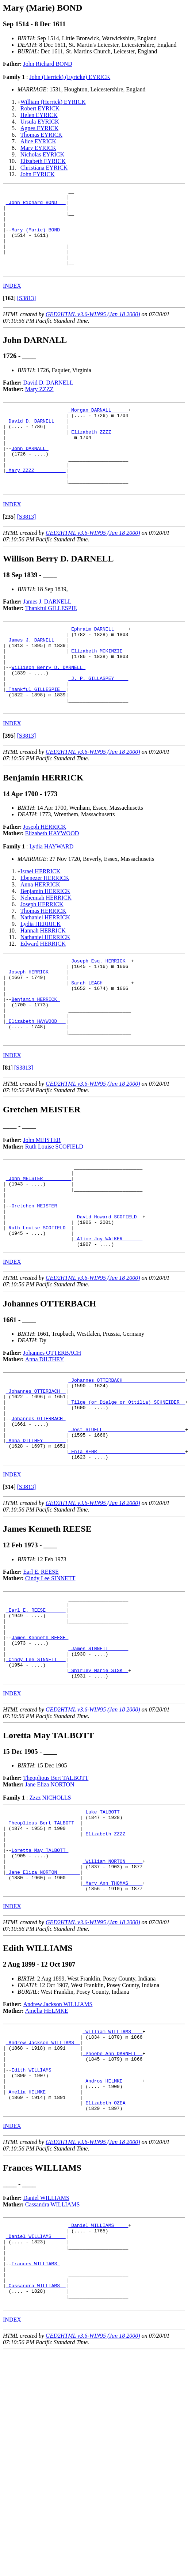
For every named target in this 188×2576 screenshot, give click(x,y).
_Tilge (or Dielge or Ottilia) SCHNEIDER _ (126, 1489)
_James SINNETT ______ (98, 1758)
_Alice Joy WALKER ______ (108, 1319)
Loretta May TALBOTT (39, 1974)
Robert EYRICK (40, 108)
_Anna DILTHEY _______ (36, 1535)
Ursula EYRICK (39, 121)
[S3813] (26, 314)
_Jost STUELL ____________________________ (126, 1522)
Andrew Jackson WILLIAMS (58, 2136)
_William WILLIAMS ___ (112, 2164)
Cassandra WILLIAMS (52, 2352)
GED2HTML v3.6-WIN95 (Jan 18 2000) (93, 331)
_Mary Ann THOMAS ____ (112, 2013)
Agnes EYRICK (39, 128)
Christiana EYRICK (44, 167)
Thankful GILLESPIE (51, 641)
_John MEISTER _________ (38, 1247)
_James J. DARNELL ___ (36, 676)
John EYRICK (37, 174)
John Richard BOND (47, 64)
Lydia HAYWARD (51, 896)
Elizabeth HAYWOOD (52, 883)
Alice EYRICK (38, 141)
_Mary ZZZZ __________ (36, 499)
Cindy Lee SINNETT (50, 1677)
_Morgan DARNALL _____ (98, 427)
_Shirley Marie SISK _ (98, 1784)
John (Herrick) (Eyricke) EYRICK (69, 77)
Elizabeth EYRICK (43, 161)
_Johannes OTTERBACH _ (36, 1476)
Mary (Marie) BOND (36, 238)
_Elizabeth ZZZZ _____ (98, 453)
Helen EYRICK (39, 115)
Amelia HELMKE (46, 2142)
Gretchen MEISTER (35, 1280)
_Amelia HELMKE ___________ (43, 2236)
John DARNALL (29, 473)
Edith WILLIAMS (32, 2210)
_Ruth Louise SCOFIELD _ (38, 1306)
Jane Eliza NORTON (49, 1899)
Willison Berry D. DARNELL (48, 709)
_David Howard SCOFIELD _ (108, 1293)
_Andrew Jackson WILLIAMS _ (43, 2177)
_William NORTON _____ (112, 1987)
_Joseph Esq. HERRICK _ (99, 1011)
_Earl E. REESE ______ (36, 1712)
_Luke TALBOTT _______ (112, 1928)
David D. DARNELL (48, 399)
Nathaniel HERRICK (45, 967)
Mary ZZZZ (39, 405)
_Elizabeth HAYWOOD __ (36, 1083)
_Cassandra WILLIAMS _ (36, 2446)
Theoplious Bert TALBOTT (56, 1893)
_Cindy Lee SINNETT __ (36, 1771)
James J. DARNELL (47, 634)
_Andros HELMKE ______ (112, 2223)
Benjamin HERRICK (45, 940)
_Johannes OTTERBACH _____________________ (126, 1463)
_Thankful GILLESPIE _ (36, 735)
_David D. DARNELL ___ (36, 440)
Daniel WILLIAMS (46, 2346)
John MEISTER (42, 1206)
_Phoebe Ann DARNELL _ (112, 2190)
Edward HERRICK (43, 993)
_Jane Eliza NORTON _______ (43, 2000)
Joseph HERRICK (44, 876)
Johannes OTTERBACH (52, 1435)
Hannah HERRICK (43, 980)
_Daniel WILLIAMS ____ (98, 2374)
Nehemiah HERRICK (46, 947)
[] (9, 314)
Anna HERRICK (40, 934)
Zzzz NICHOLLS (50, 1913)
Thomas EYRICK (41, 135)
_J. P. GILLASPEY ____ (98, 722)
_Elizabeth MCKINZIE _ (98, 689)
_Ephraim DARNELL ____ (98, 662)
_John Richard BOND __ (36, 205)
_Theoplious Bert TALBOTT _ (43, 1941)
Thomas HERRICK (43, 960)
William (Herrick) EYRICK (53, 102)
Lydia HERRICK (40, 973)
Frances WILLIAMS (35, 2420)
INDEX (12, 302)
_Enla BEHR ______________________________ (126, 1549)
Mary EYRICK (38, 148)
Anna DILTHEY (44, 1441)
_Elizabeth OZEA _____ (112, 2249)
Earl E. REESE (41, 1670)
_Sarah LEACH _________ (99, 1037)
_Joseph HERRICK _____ (36, 1024)
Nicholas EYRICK (42, 154)
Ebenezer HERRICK (44, 927)
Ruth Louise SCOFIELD (54, 1212)
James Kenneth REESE (39, 1744)
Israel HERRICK (40, 921)
